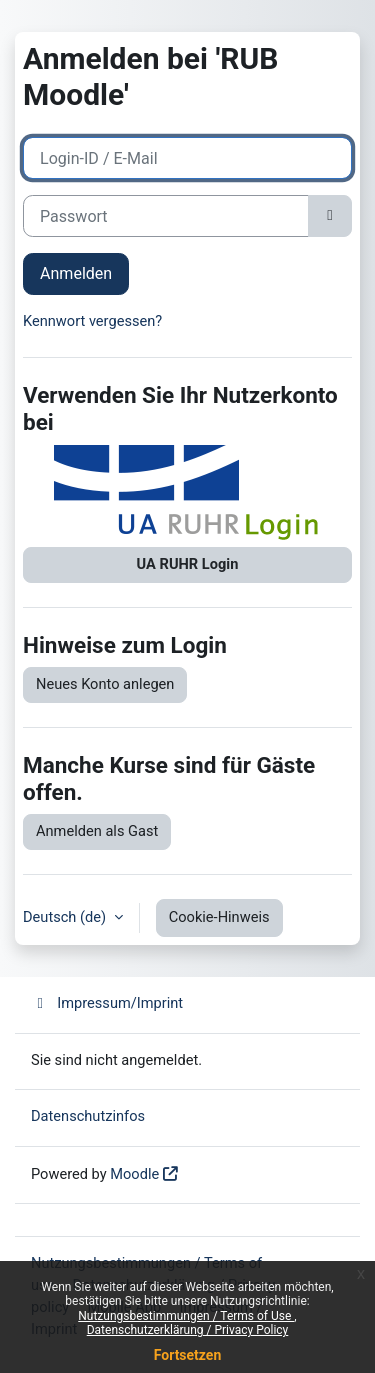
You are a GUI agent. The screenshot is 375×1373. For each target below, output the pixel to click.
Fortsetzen (188, 1355)
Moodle (134, 1174)
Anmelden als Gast (97, 831)
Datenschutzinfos (88, 1116)
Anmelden (76, 273)
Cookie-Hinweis (219, 917)
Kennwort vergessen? (92, 321)
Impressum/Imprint (107, 1003)
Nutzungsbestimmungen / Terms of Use (186, 1316)
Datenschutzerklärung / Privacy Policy (188, 1330)
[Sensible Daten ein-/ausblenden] (330, 216)
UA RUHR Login (188, 564)
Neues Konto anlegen (105, 684)
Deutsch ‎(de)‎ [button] (66, 917)
